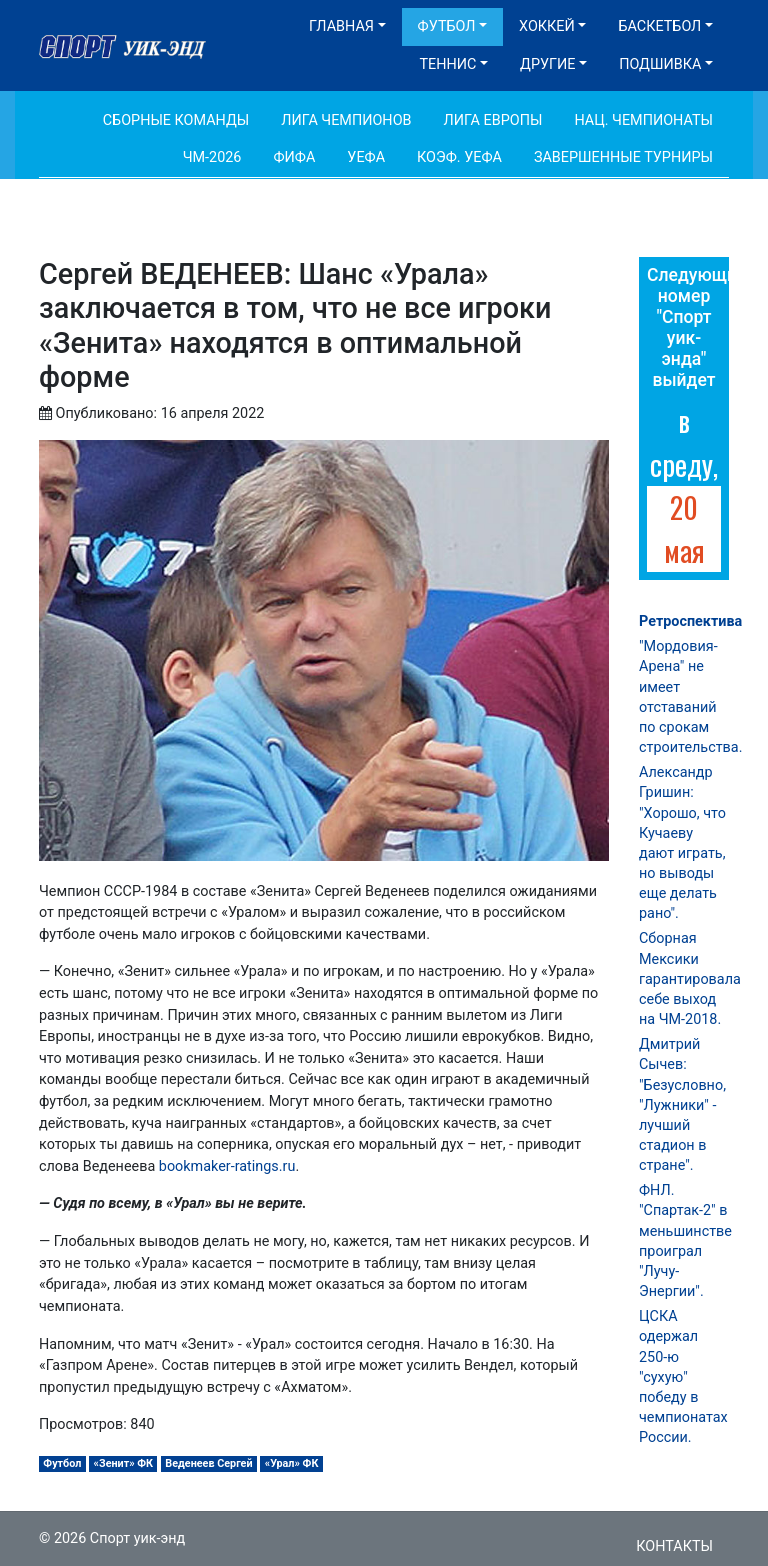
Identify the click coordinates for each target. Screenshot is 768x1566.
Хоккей (547, 26)
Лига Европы (493, 120)
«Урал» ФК (292, 1463)
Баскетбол (659, 26)
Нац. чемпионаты (643, 120)
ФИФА (294, 157)
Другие (547, 64)
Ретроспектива (690, 621)
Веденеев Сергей (208, 1463)
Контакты (674, 1546)
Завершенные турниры (623, 157)
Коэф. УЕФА (459, 157)
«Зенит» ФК (124, 1463)
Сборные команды (176, 120)
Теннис (447, 64)
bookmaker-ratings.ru (227, 1166)
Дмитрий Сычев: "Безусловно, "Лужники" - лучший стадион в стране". (682, 1105)
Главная (341, 26)
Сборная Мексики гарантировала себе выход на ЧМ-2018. (690, 979)
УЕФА (366, 157)
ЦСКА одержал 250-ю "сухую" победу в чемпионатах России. (683, 1377)
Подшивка (660, 64)
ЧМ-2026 (212, 157)
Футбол (447, 26)
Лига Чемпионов (346, 120)
